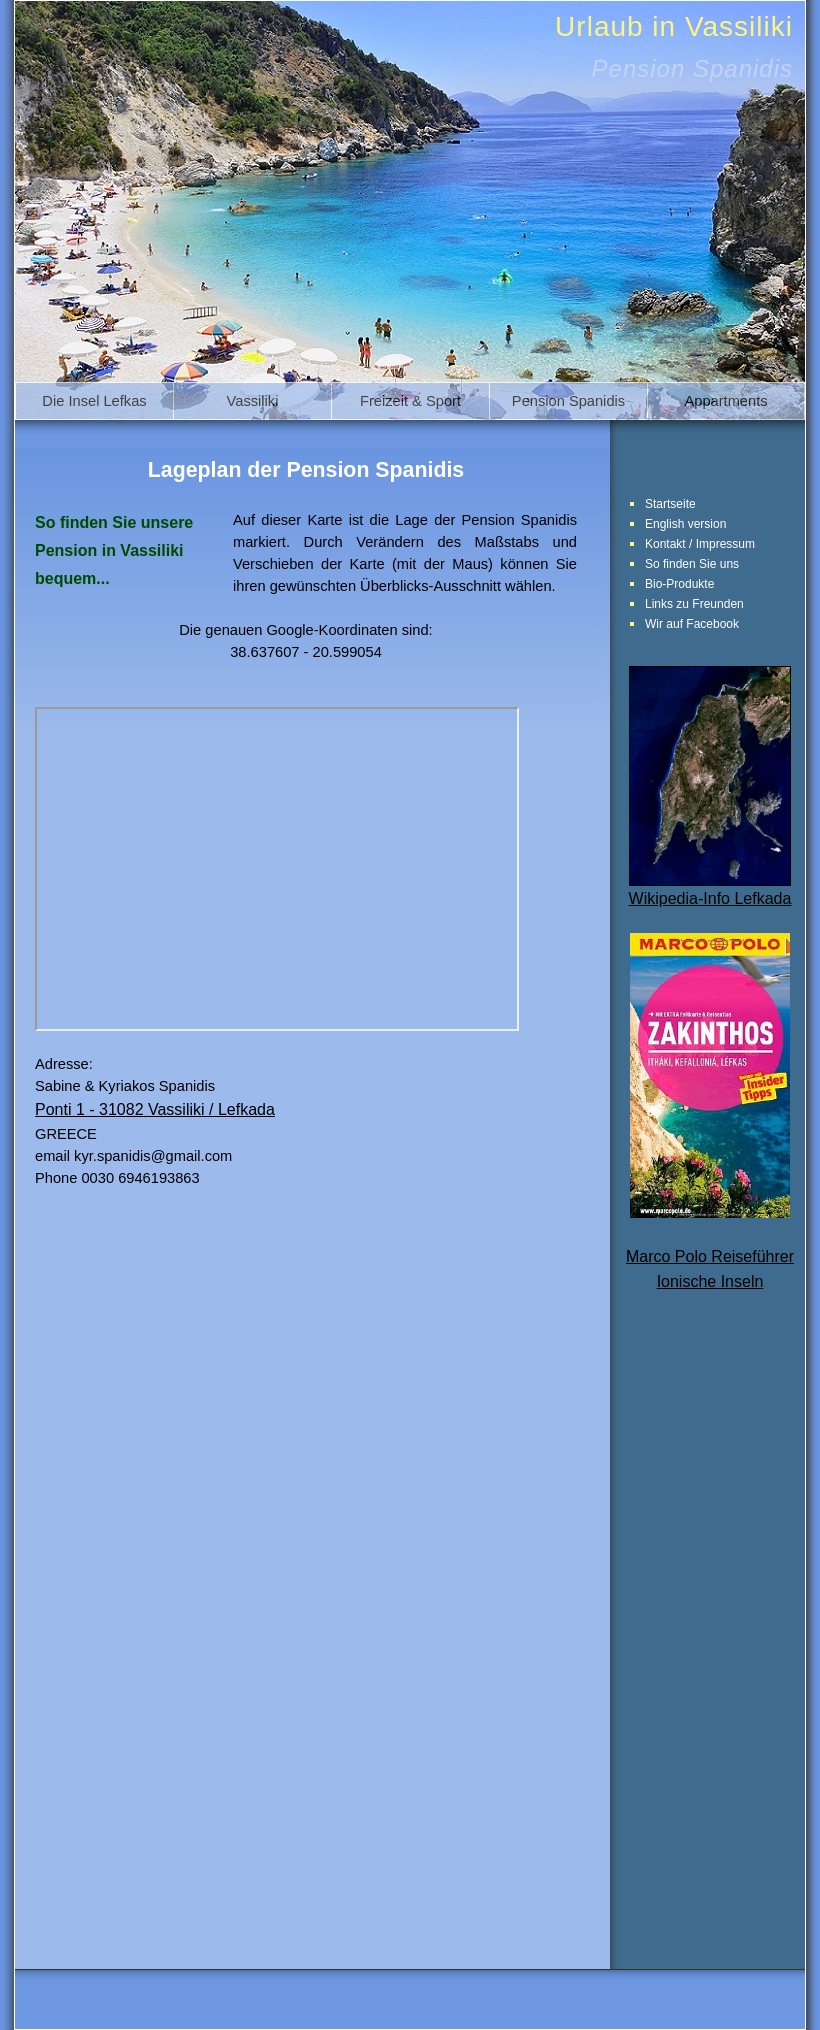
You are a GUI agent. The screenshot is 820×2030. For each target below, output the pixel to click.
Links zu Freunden (694, 604)
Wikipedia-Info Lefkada (710, 889)
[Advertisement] (710, 1639)
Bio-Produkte (679, 584)
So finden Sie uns (692, 564)
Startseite (670, 504)
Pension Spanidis (568, 401)
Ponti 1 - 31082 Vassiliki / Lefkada (155, 1109)
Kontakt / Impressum (700, 544)
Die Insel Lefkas (94, 401)
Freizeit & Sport (410, 401)
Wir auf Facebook (692, 624)
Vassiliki (253, 401)
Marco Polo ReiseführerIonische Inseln (710, 1247)
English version (685, 524)
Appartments (725, 401)
